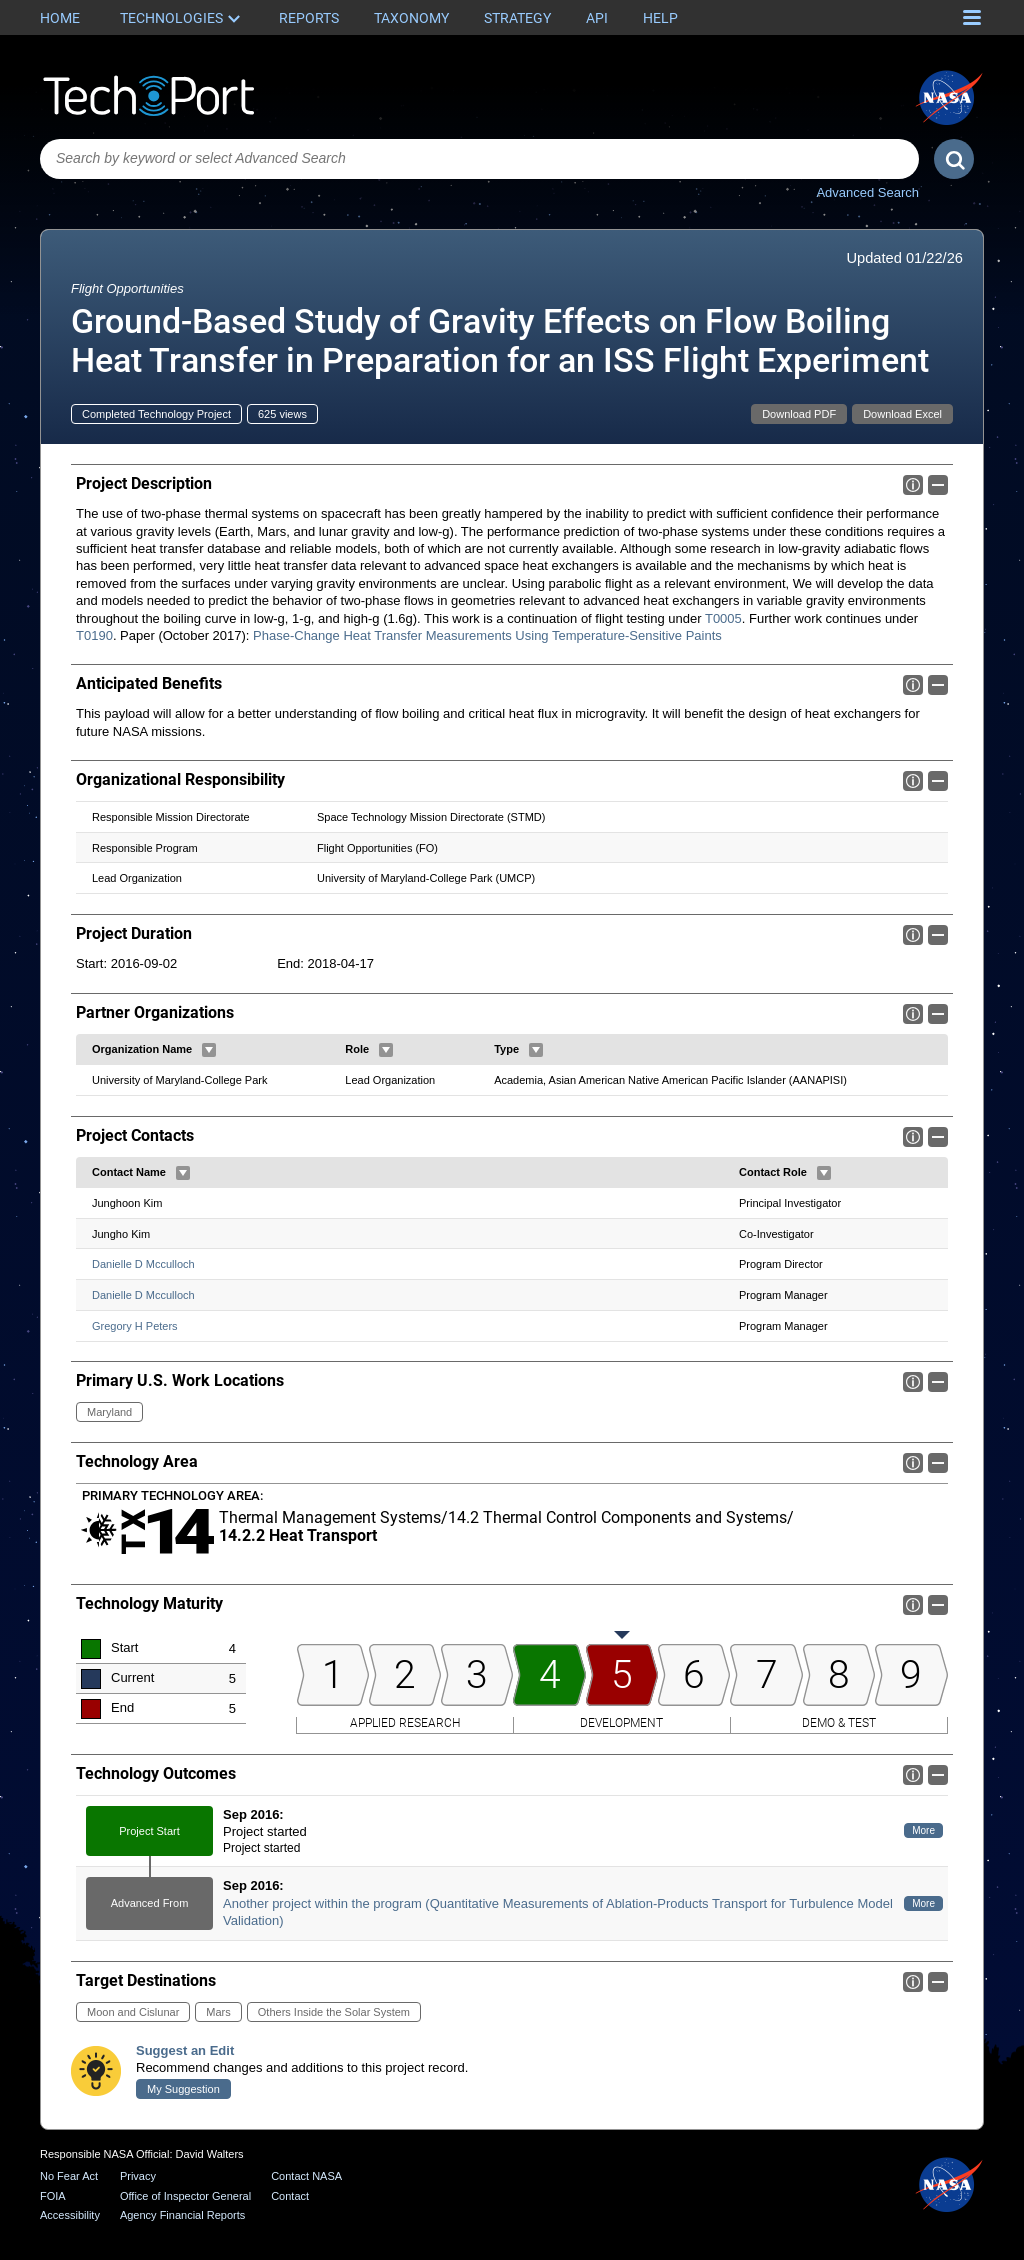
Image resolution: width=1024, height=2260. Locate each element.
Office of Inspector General (185, 2196)
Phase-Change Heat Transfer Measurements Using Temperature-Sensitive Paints (487, 635)
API (597, 18)
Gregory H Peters (135, 1326)
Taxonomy (411, 18)
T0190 (94, 635)
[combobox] (479, 159)
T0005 (723, 618)
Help (660, 18)
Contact (290, 2196)
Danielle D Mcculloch (143, 1264)
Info (913, 485)
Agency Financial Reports (182, 2216)
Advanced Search (867, 192)
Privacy (138, 2176)
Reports (309, 18)
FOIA (53, 2196)
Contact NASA (306, 2176)
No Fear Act (69, 2176)
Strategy (517, 18)
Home (60, 18)
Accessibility (70, 2216)
